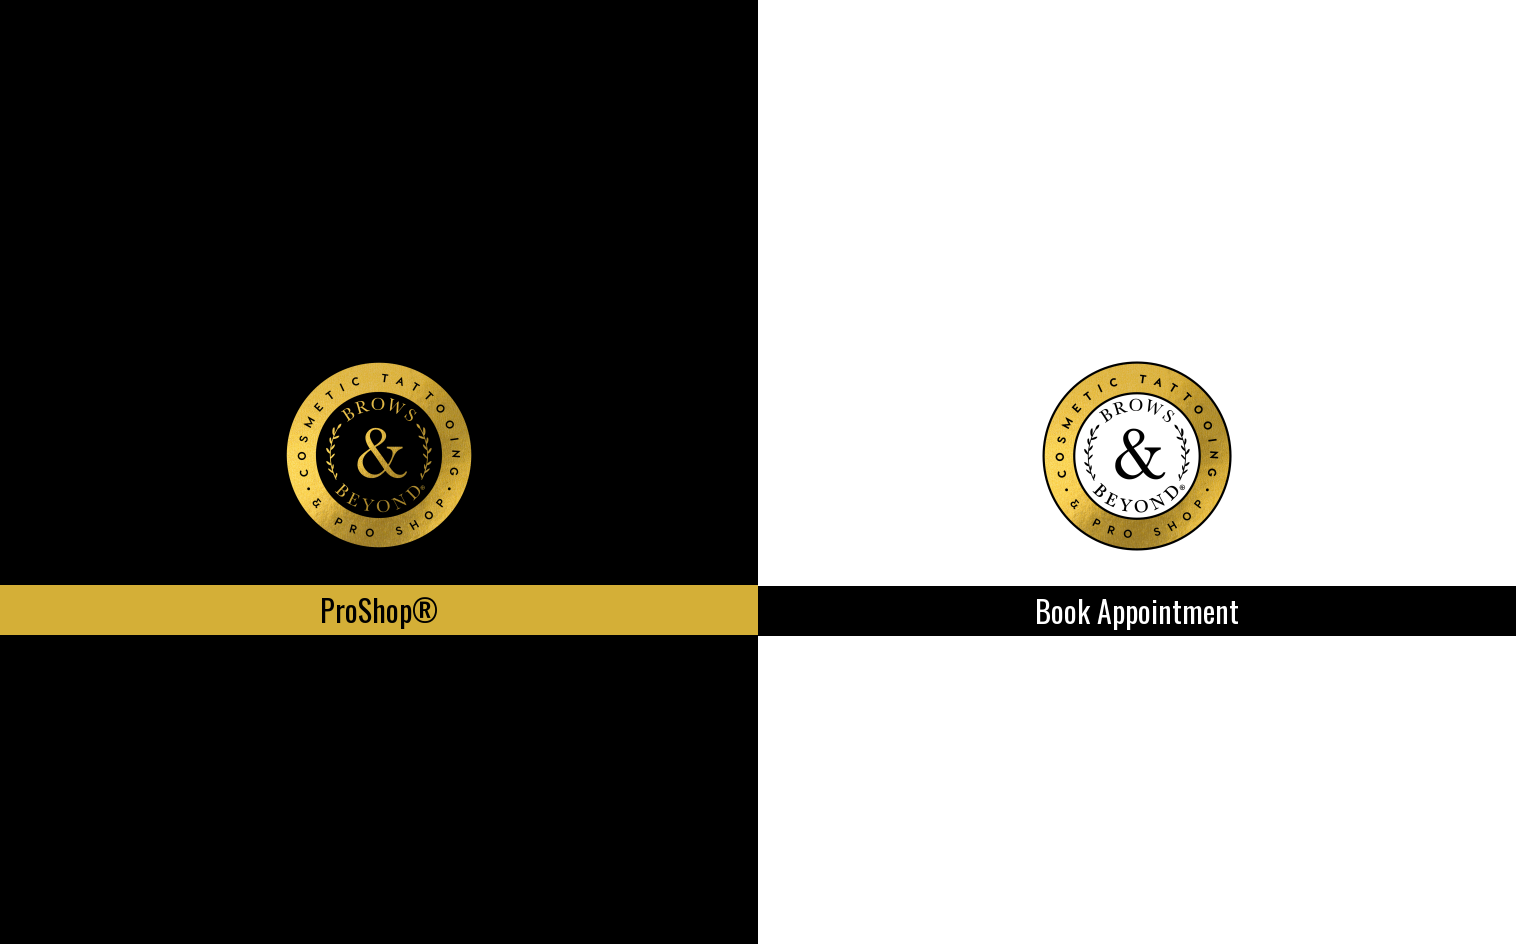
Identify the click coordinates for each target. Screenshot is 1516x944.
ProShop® (379, 609)
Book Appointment (1137, 610)
